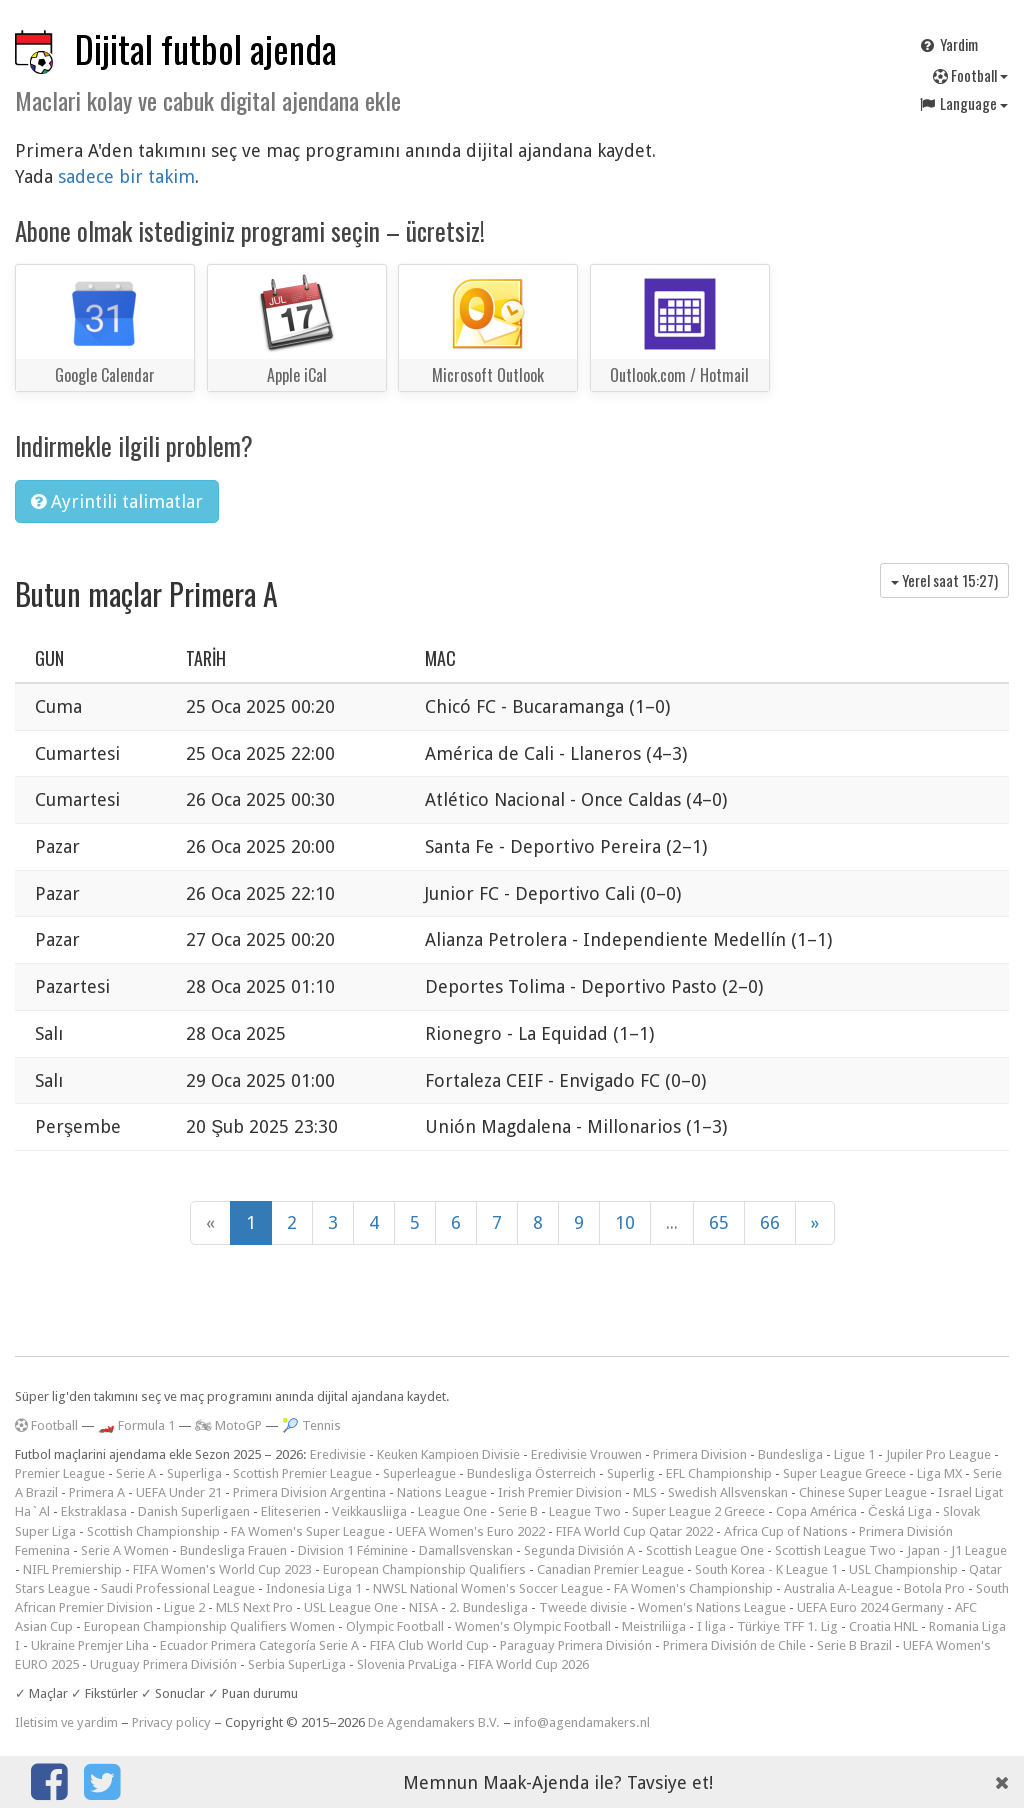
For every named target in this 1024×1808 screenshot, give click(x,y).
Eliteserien (291, 1511)
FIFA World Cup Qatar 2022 (634, 1531)
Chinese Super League (863, 1492)
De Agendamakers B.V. (434, 1722)
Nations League (442, 1492)
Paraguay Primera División (576, 1645)
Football (970, 75)
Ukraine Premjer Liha (90, 1645)
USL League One (351, 1607)
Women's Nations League (712, 1607)
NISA (423, 1607)
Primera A (97, 1492)
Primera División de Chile (734, 1645)
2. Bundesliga (488, 1607)
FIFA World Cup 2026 (528, 1664)
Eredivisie (338, 1454)
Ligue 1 (854, 1454)
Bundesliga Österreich (531, 1473)
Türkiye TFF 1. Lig (787, 1626)
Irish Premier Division (560, 1492)
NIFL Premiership (72, 1569)
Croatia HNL (883, 1626)
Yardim (948, 44)
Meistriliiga (654, 1626)
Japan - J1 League (957, 1550)
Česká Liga (900, 1511)
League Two (585, 1511)
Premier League (60, 1473)
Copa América (816, 1511)
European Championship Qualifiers (424, 1569)
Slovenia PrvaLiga (407, 1664)
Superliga (194, 1473)
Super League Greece (844, 1473)
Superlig (631, 1473)
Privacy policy (171, 1722)
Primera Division (700, 1454)
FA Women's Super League (308, 1531)
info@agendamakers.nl (582, 1722)
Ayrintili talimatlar (117, 501)
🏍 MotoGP (228, 1425)
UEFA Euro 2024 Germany (870, 1607)
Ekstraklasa (94, 1511)
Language (963, 103)
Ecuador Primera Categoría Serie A (259, 1645)
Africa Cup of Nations (786, 1531)
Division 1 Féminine (353, 1550)
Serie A (136, 1473)
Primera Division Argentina (309, 1492)
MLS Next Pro (254, 1607)
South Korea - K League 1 (766, 1569)
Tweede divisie (583, 1607)
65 (719, 1222)
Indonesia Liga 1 (314, 1588)
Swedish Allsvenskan (728, 1492)
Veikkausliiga (369, 1511)
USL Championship (903, 1569)
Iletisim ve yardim (66, 1722)
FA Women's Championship (693, 1588)
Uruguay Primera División (163, 1664)
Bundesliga (790, 1454)
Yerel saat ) (944, 580)
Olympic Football (395, 1626)
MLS (645, 1492)
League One (452, 1511)
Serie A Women (125, 1550)
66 (770, 1222)
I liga (711, 1626)
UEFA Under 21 (179, 1492)
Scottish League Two (835, 1550)
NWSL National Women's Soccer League (488, 1588)
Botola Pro (934, 1588)
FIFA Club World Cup (429, 1645)
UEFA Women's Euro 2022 (470, 1531)
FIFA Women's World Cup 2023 (222, 1569)
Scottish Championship (153, 1531)
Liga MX (939, 1473)
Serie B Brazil (854, 1645)
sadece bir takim (126, 176)
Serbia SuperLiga (297, 1664)
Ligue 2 (184, 1607)
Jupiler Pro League (938, 1454)
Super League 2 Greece (698, 1511)
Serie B (518, 1511)
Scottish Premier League (302, 1473)
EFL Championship (719, 1473)
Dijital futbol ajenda (206, 48)
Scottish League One (705, 1550)
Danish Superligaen (194, 1511)
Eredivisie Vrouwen (586, 1454)
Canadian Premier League (610, 1569)
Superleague (419, 1473)
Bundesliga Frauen (233, 1550)
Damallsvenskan (466, 1550)
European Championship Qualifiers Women (209, 1626)
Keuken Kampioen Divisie (448, 1454)
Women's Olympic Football (533, 1626)
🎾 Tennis (311, 1425)
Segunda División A (579, 1550)
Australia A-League (838, 1588)
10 (625, 1222)
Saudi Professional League (178, 1588)
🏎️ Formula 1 (136, 1425)
